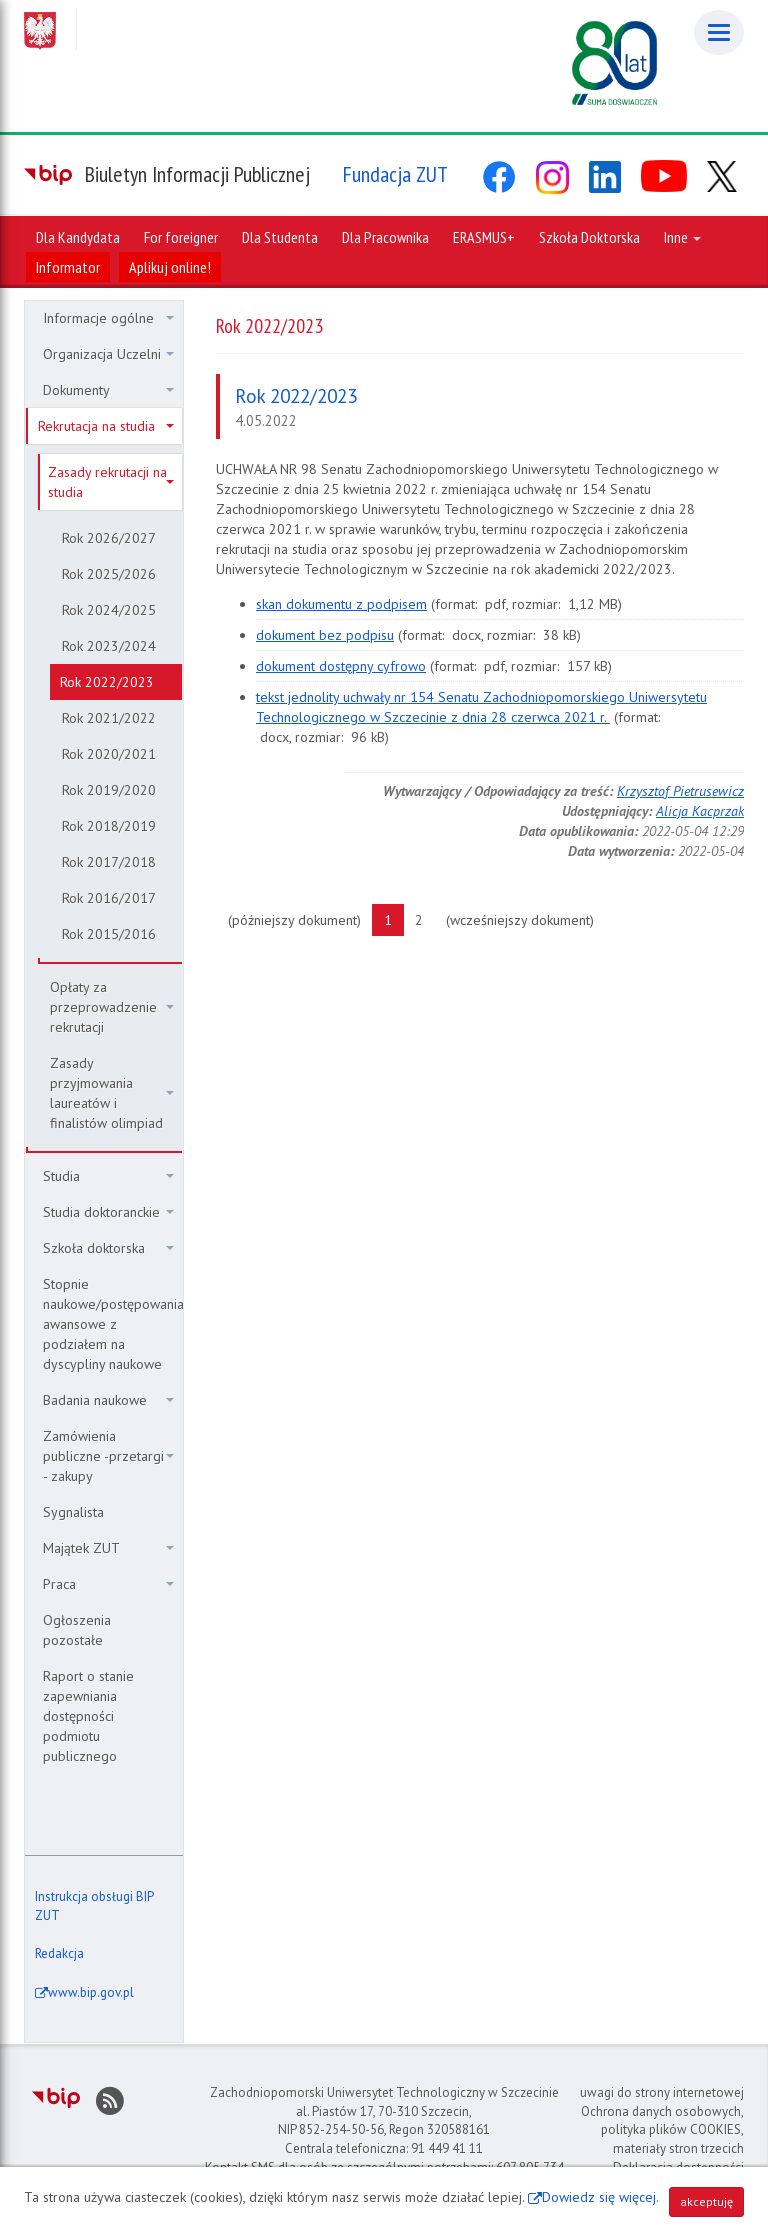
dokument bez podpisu (325, 635)
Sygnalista (73, 1512)
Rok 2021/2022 (109, 718)
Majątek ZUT (108, 1548)
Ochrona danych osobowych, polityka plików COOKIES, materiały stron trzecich (662, 2130)
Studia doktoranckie (108, 1212)
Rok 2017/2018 (109, 862)
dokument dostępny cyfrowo (341, 666)
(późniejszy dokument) (300, 919)
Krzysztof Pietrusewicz (680, 791)
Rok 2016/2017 (109, 898)
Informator (68, 267)
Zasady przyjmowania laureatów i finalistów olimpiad (112, 1093)
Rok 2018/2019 (109, 826)
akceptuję (706, 2201)
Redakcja (59, 1953)
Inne (682, 237)
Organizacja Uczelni (108, 354)
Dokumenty (108, 390)
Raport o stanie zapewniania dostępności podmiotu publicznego (88, 1716)
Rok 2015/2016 (109, 934)
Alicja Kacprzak (700, 811)
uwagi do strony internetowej (662, 2092)
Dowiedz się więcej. (600, 2197)
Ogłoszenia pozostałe (77, 1630)
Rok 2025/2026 (109, 574)
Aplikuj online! (170, 267)
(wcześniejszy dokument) (526, 919)
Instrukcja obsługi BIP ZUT (94, 1906)
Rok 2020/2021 (109, 754)
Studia (108, 1176)
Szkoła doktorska (108, 1248)
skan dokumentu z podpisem (341, 604)
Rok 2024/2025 (109, 610)
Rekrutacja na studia (106, 426)
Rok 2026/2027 (109, 538)
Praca (108, 1584)
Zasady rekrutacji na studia (111, 482)
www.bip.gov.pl (91, 1992)
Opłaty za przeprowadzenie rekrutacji (112, 1007)
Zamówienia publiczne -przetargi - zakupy (108, 1456)
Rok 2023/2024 (109, 646)
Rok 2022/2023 (107, 682)
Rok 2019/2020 (109, 790)
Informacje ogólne (108, 318)
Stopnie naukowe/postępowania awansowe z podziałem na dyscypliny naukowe (112, 1324)
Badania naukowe (108, 1400)
